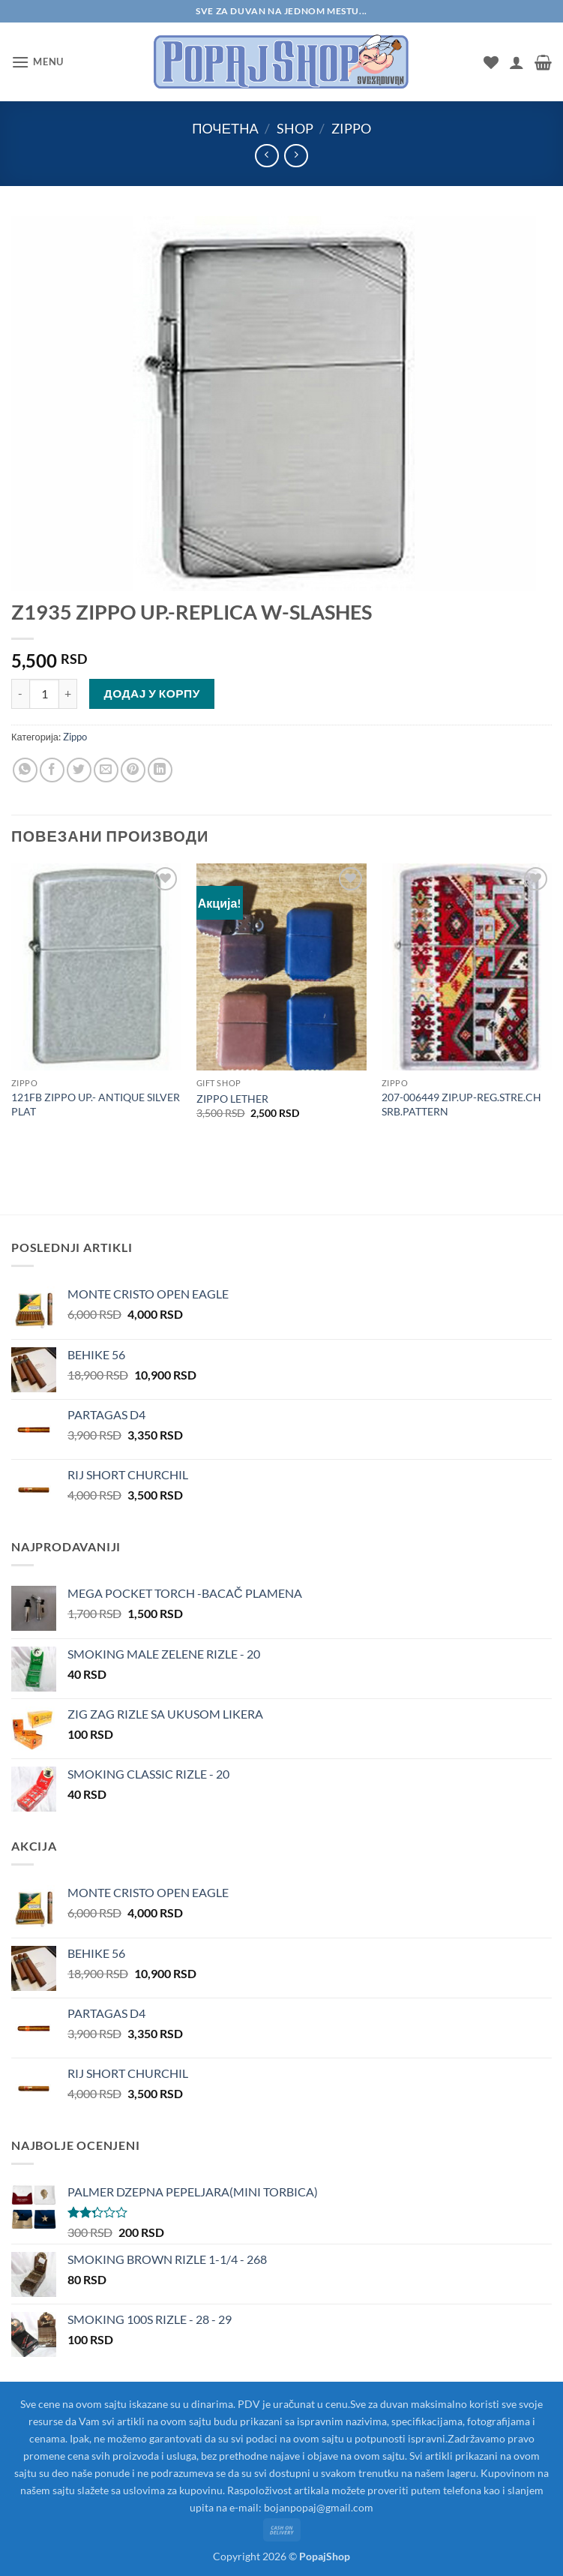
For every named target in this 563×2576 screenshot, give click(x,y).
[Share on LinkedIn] (160, 770)
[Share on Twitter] (79, 770)
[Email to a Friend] (106, 770)
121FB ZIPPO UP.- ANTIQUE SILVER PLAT (95, 1104)
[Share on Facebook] (52, 770)
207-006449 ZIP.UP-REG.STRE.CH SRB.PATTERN (461, 1104)
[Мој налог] (516, 62)
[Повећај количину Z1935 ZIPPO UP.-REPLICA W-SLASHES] (68, 694)
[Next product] (266, 155)
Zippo (351, 128)
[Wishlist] (491, 62)
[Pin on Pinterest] (133, 770)
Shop (295, 128)
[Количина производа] (44, 694)
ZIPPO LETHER (232, 1098)
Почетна (225, 128)
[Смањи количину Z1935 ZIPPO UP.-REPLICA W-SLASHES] (20, 694)
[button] (37, 62)
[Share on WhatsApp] (25, 770)
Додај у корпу (152, 693)
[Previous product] (295, 155)
